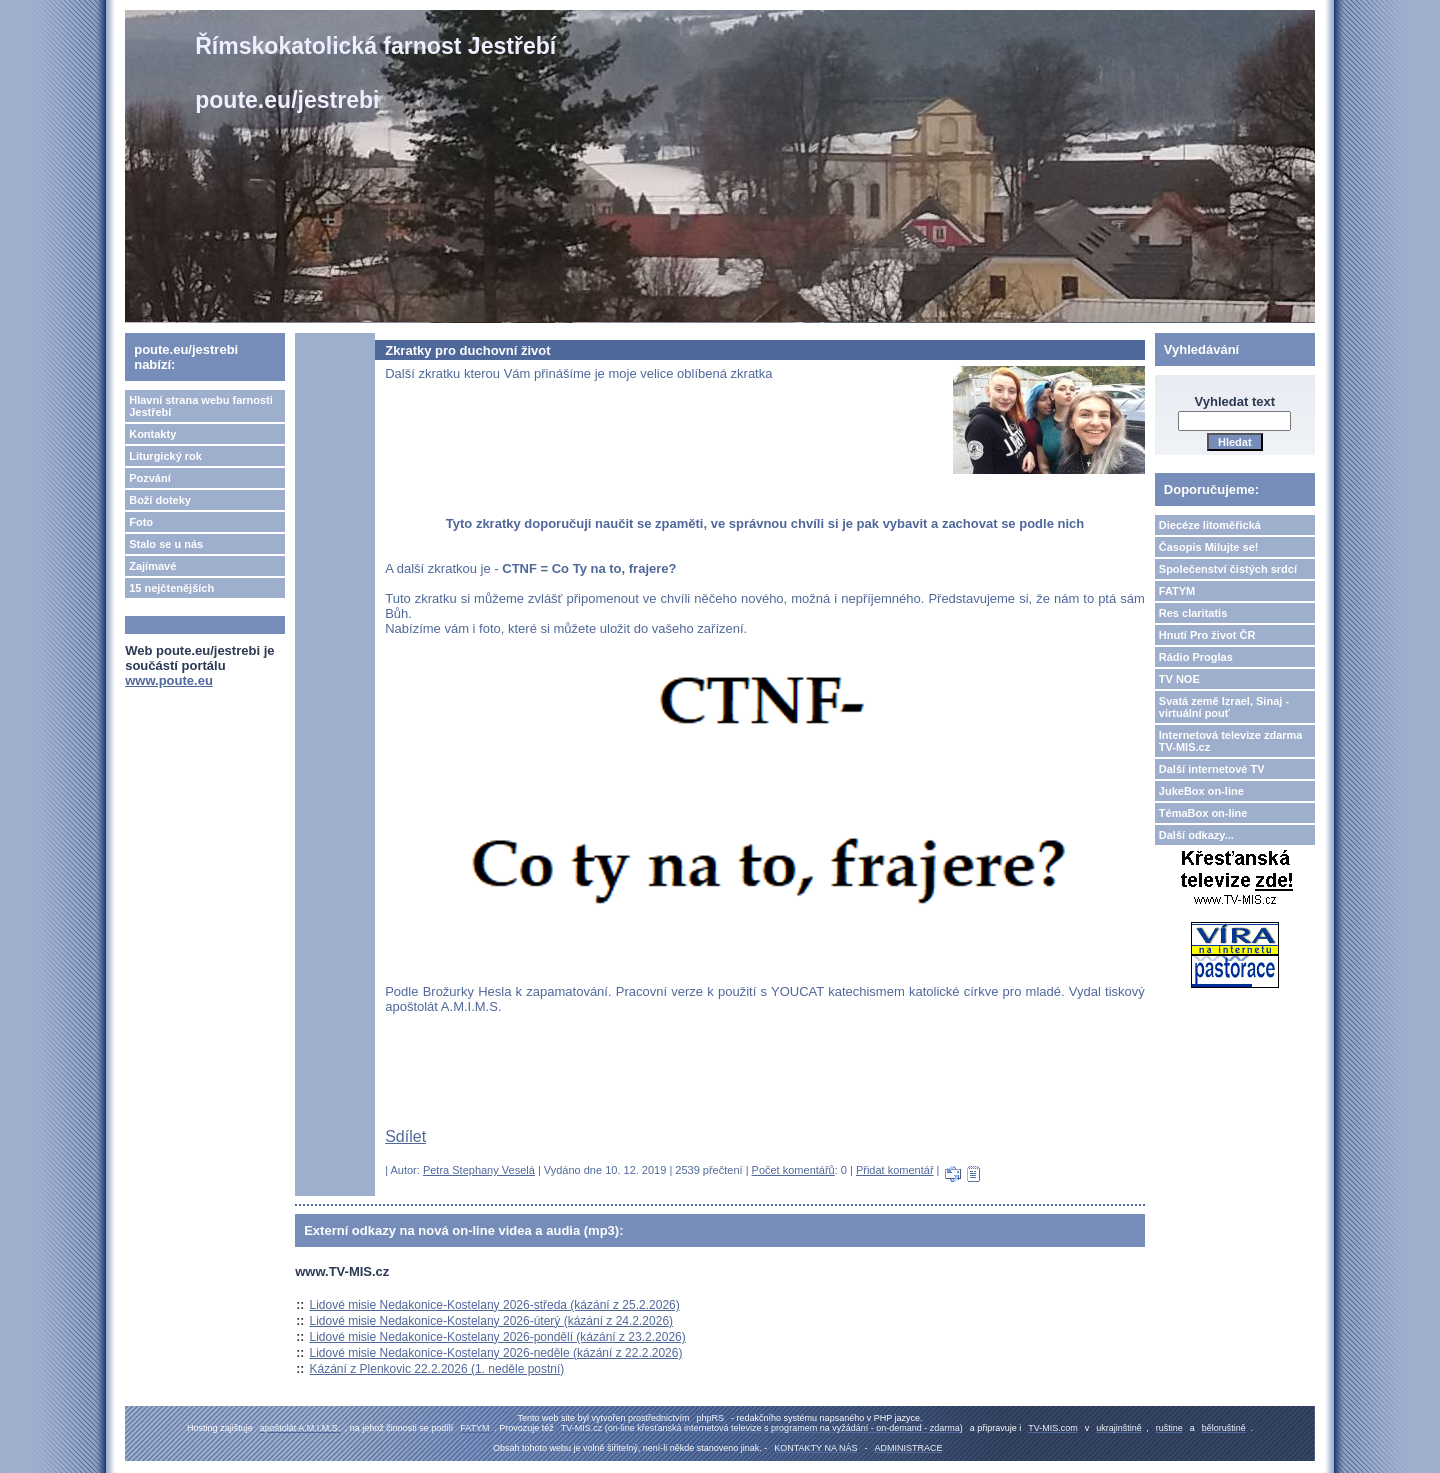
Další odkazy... (1196, 835)
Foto (141, 522)
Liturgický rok (165, 456)
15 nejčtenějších (171, 588)
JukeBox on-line (1201, 791)
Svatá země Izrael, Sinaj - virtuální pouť (1224, 707)
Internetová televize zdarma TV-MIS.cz (1231, 741)
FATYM (1177, 591)
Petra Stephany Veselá (479, 1170)
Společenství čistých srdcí (1228, 569)
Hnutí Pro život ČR (1207, 635)
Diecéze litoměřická (1210, 525)
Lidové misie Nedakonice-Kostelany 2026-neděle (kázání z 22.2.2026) (496, 1353)
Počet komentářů (793, 1170)
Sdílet (405, 1136)
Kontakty (152, 434)
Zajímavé (152, 566)
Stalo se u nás (166, 544)
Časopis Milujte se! (1209, 547)
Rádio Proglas (1196, 657)
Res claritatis (1193, 613)
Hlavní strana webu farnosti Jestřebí (201, 406)
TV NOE (1179, 679)
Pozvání (150, 478)
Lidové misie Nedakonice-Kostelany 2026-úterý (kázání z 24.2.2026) (492, 1321)
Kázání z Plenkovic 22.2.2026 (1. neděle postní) (437, 1369)
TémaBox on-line (1203, 813)
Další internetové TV (1212, 769)
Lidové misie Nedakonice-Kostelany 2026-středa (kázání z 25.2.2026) (495, 1305)
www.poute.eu (169, 680)
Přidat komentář (895, 1170)
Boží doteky (160, 500)
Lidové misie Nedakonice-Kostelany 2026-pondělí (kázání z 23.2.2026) (498, 1337)
